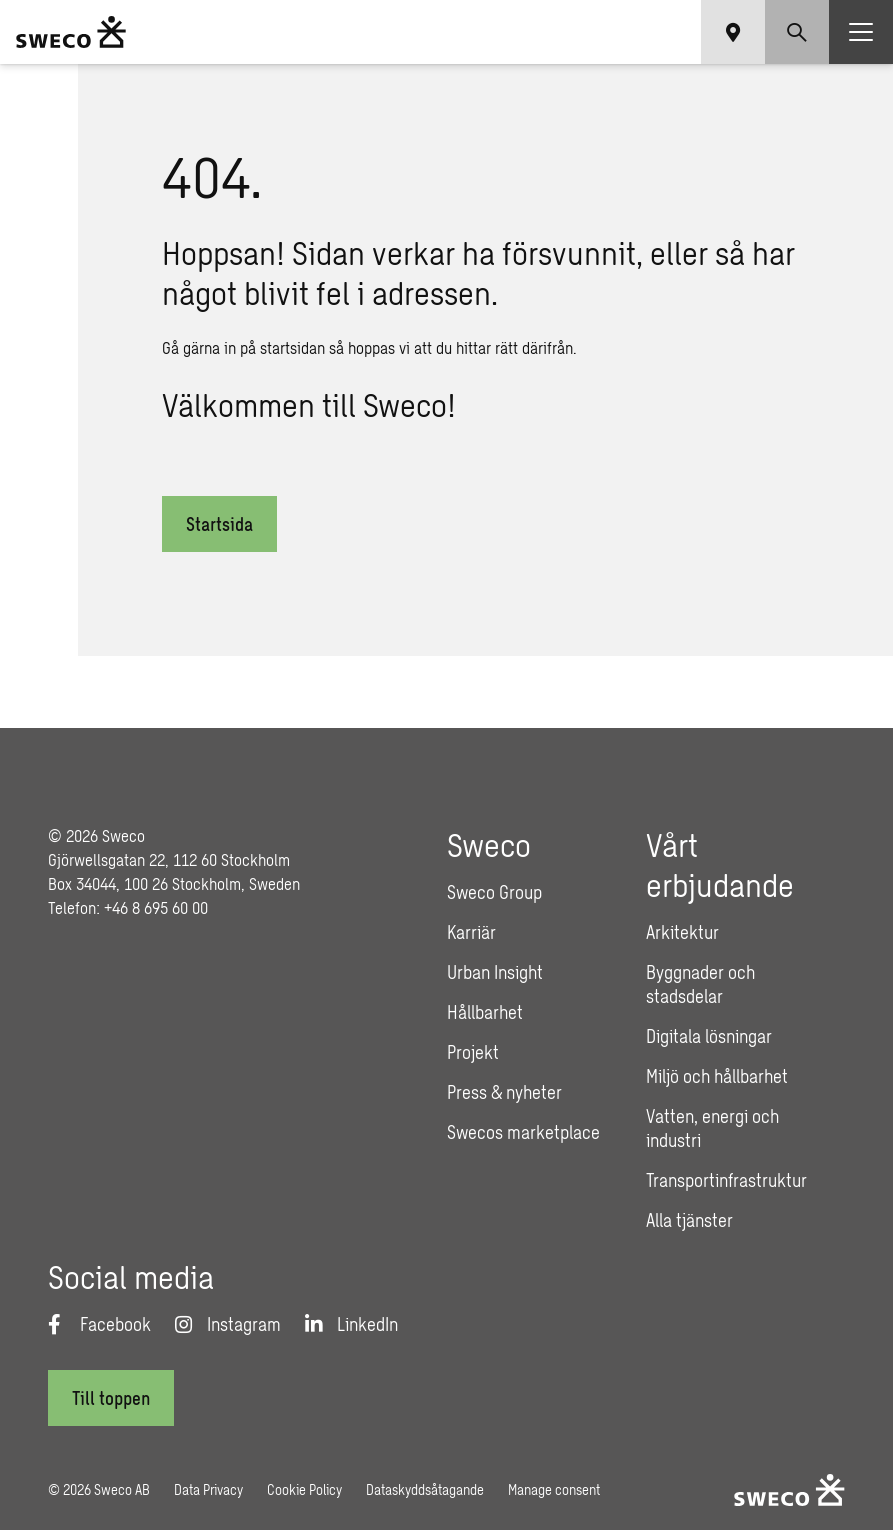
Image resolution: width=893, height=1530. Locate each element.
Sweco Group (494, 892)
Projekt (473, 1052)
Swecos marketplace (523, 1132)
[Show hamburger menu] (861, 32)
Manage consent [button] (554, 1489)
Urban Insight (495, 972)
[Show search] (797, 32)
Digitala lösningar (709, 1036)
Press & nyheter (504, 1092)
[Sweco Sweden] (71, 32)
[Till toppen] (111, 1398)
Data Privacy (208, 1489)
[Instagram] (228, 1324)
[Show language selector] (733, 32)
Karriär (471, 932)
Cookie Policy (304, 1489)
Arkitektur (682, 932)
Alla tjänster (689, 1220)
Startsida (219, 524)
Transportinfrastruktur (726, 1180)
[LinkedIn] (351, 1324)
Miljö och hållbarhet (717, 1076)
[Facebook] (99, 1324)
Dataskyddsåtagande (425, 1489)
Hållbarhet (485, 1012)
